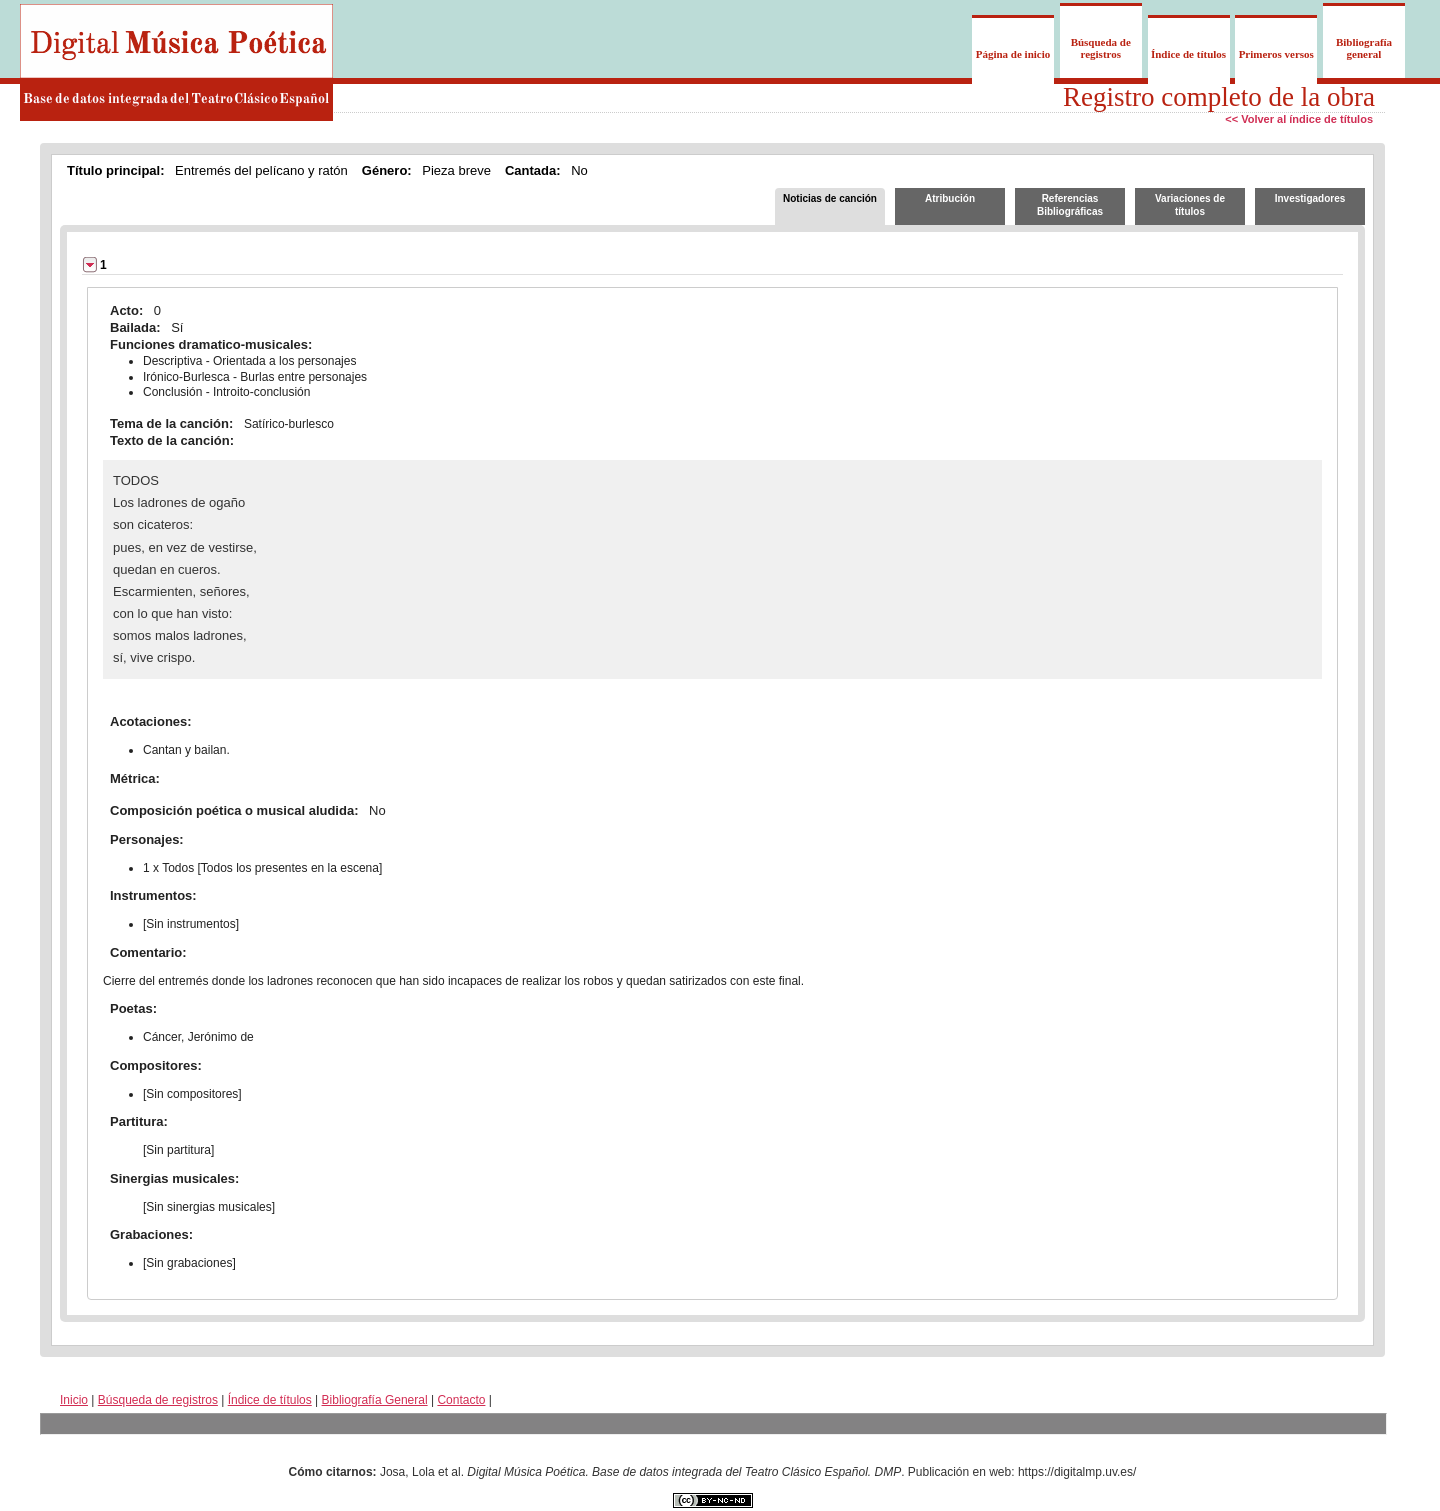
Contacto (461, 1400)
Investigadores (1310, 198)
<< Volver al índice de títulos (1299, 119)
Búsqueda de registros (1101, 48)
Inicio (74, 1400)
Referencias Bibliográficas (1070, 205)
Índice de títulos (1188, 54)
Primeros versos (1276, 54)
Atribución (950, 198)
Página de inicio (1013, 54)
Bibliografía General (375, 1400)
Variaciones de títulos (1190, 205)
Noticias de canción (830, 198)
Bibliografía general (1364, 48)
